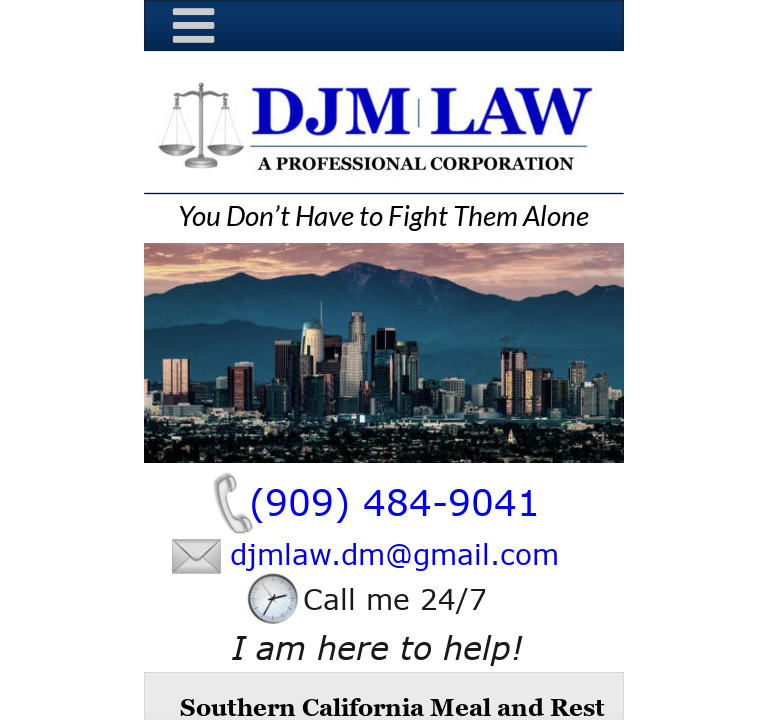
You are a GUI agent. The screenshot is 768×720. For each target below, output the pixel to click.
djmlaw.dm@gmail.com (394, 554)
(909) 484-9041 (394, 501)
